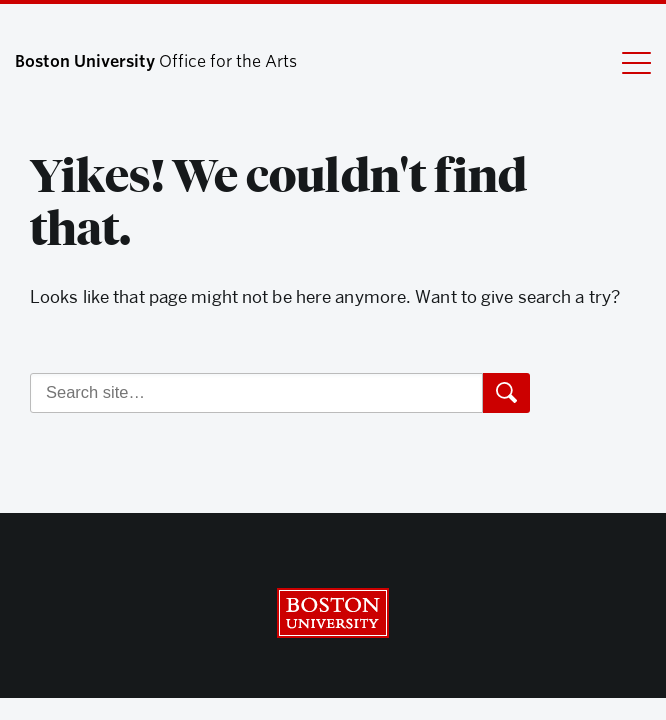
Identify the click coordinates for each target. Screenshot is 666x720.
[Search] (256, 393)
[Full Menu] (624, 62)
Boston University (333, 613)
